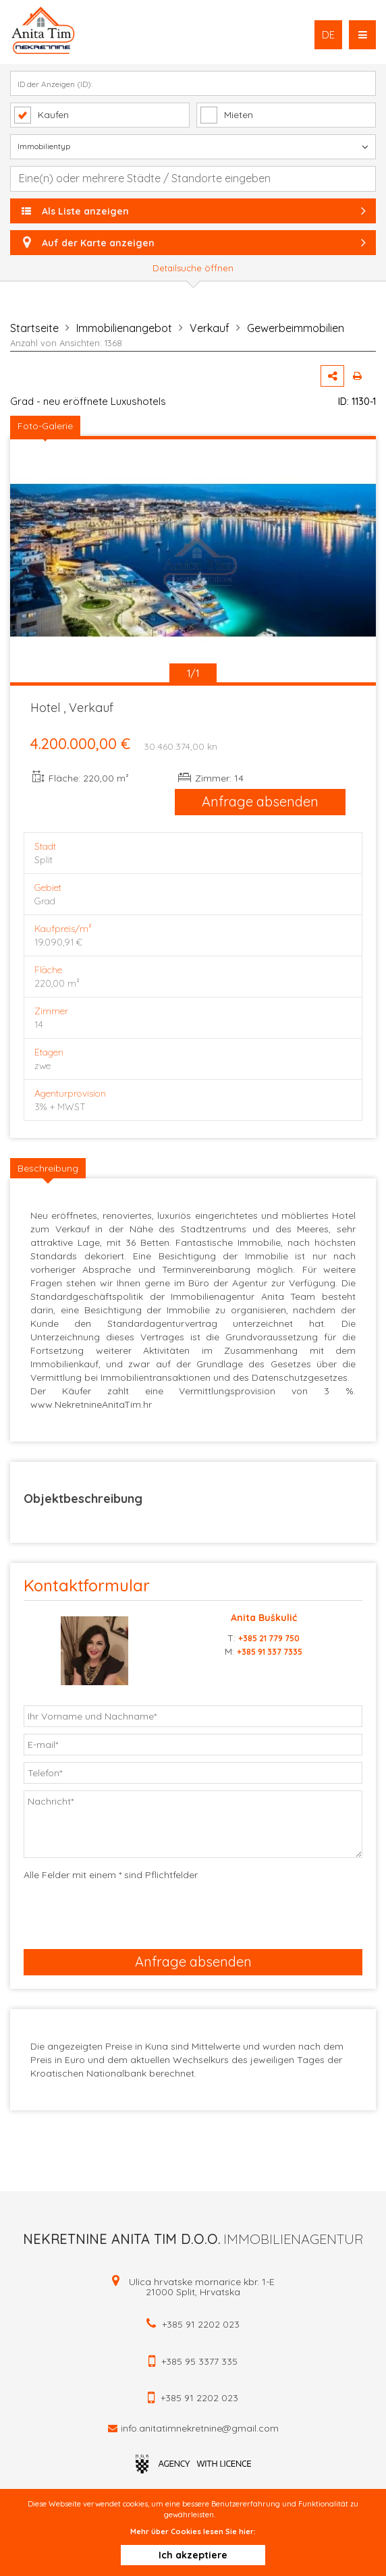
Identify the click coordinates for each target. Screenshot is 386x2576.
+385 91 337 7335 (269, 1652)
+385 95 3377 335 (199, 2361)
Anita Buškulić (264, 1618)
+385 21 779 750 (269, 1638)
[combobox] (193, 179)
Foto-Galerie (45, 426)
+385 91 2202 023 (201, 2324)
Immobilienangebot (124, 328)
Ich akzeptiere (193, 2555)
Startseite (34, 328)
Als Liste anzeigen (195, 210)
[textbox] (200, 178)
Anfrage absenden (260, 801)
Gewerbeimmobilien (295, 328)
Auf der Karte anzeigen (193, 242)
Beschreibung (48, 1168)
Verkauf (209, 328)
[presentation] (114, 1911)
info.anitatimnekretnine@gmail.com (200, 2428)
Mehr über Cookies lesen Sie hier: (193, 2531)
